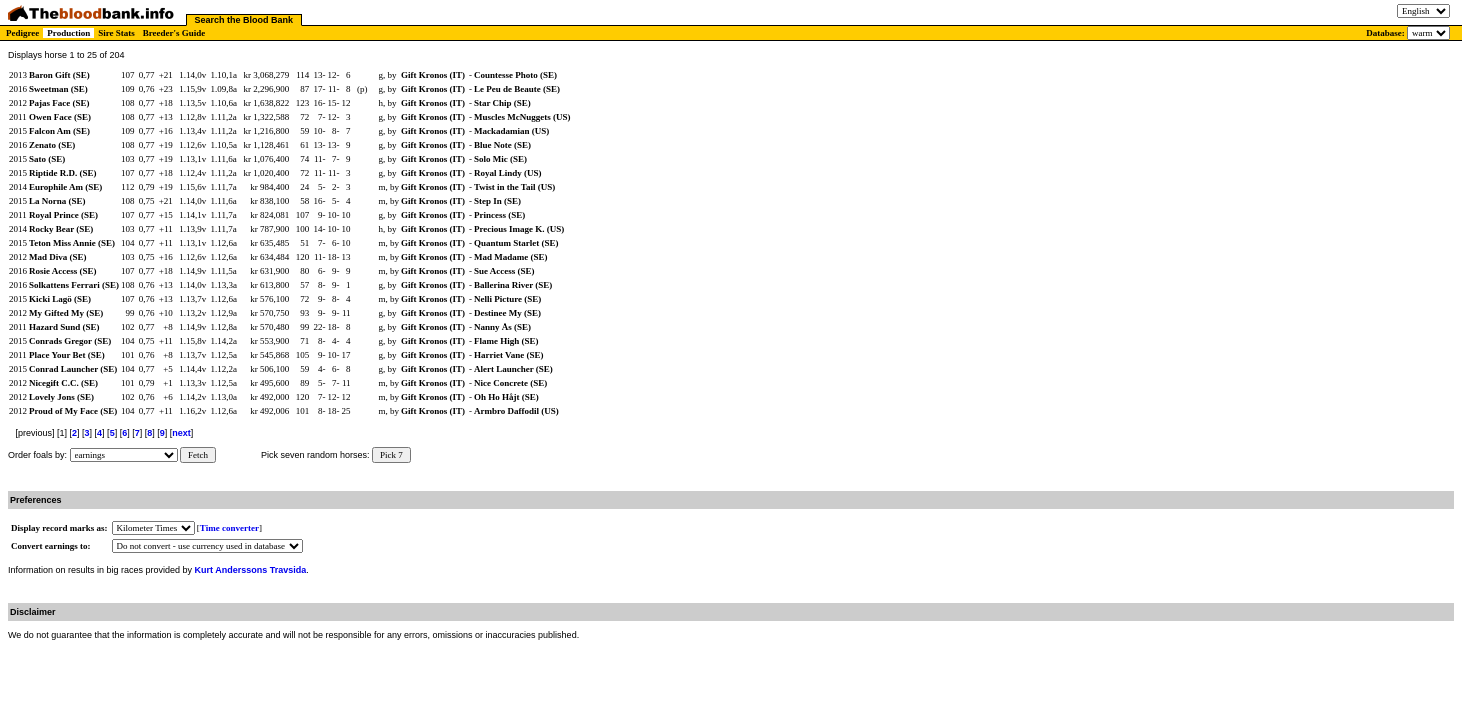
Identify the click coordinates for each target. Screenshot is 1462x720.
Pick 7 (391, 455)
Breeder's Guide (174, 33)
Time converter (229, 528)
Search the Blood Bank (244, 20)
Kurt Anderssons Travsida (251, 570)
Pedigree (22, 33)
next (181, 433)
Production (68, 33)
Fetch (198, 455)
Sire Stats (116, 33)
